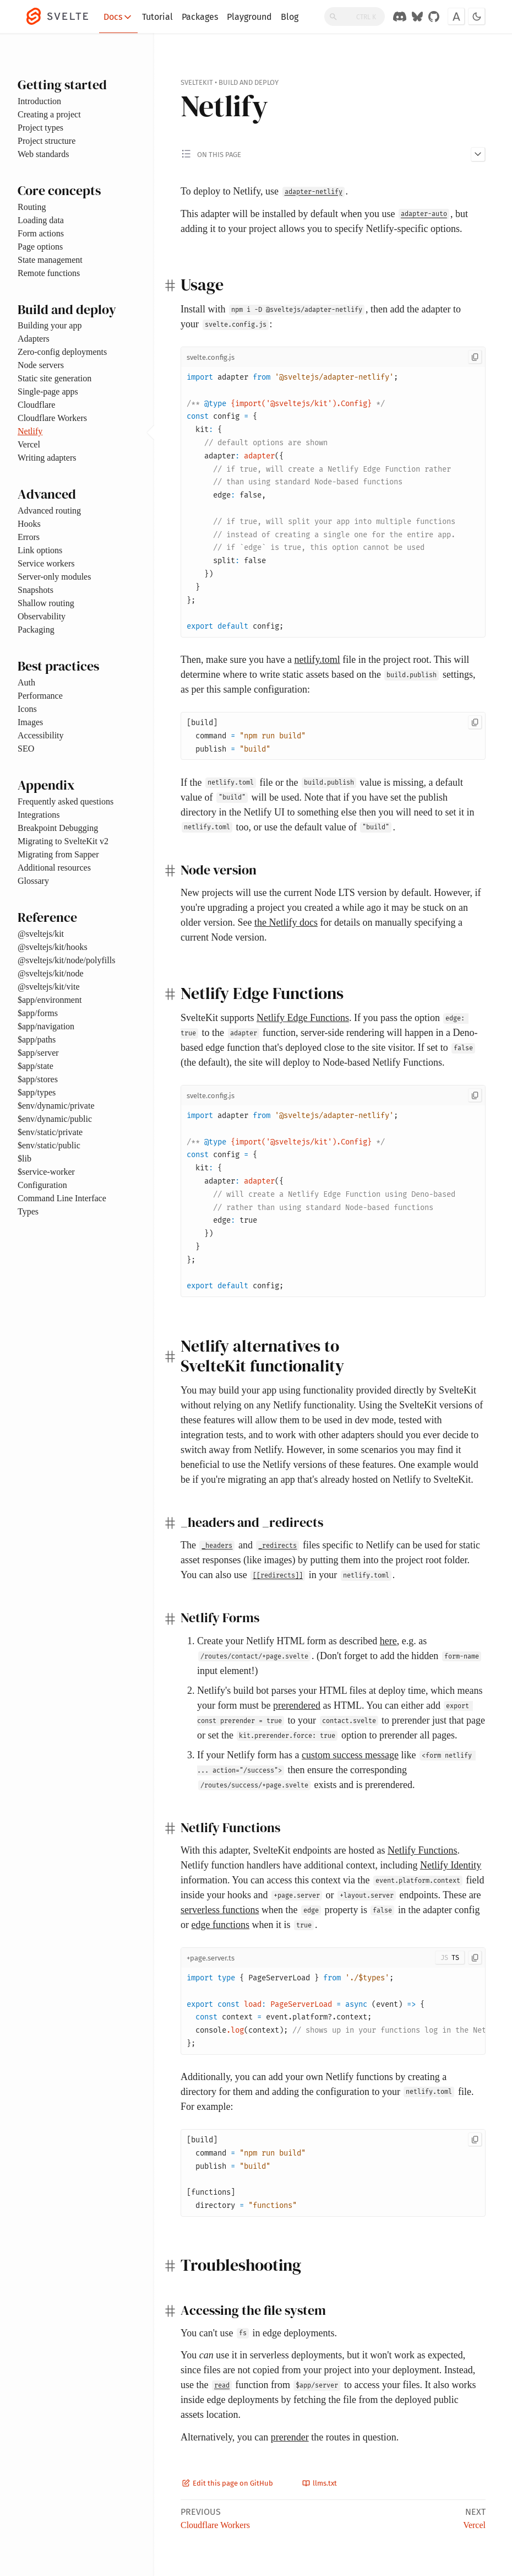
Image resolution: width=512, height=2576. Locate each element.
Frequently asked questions (65, 801)
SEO (26, 748)
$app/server (38, 1052)
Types (28, 1211)
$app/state (35, 1066)
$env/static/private (50, 1132)
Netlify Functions (422, 1850)
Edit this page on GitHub (227, 2483)
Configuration (42, 1185)
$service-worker (46, 1171)
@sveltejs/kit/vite (49, 986)
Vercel (29, 444)
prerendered (296, 1705)
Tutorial (157, 17)
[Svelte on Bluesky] (417, 16)
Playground (249, 17)
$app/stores (38, 1079)
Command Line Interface (62, 1198)
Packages (200, 17)
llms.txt (319, 2483)
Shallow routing (46, 603)
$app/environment (49, 1000)
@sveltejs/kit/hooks (53, 947)
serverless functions (220, 1909)
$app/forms (38, 1013)
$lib (24, 1158)
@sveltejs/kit (41, 933)
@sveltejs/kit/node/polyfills (66, 960)
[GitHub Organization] (434, 16)
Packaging (36, 629)
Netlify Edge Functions (303, 1017)
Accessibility (41, 735)
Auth (26, 682)
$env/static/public (49, 1145)
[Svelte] (62, 16)
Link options (40, 550)
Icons (27, 709)
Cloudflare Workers (52, 418)
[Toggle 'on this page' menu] (333, 153)
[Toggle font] (456, 16)
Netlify (30, 431)
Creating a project (49, 114)
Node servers (41, 365)
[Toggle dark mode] (477, 16)
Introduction (39, 101)
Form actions (41, 233)
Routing (32, 207)
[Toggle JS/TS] (450, 1958)
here (388, 1640)
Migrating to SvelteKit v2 (63, 841)
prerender (290, 2437)
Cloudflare (36, 404)
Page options (40, 246)
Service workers (46, 563)
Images (30, 722)
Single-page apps (48, 391)
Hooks (29, 523)
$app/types (37, 1092)
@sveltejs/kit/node (51, 973)
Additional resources (54, 867)
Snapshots (35, 590)
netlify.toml (317, 659)
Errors (29, 537)
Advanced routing (49, 510)
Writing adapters (47, 457)
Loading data (41, 220)
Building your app (49, 325)
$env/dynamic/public (55, 1119)
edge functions (220, 1924)
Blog (289, 17)
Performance (40, 695)
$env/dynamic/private (56, 1105)
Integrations (38, 814)
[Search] (354, 16)
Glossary (33, 880)
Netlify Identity (450, 1865)
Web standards (43, 154)
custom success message (350, 1754)
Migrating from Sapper (58, 854)
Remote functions (49, 273)
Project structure (46, 140)
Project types (40, 127)
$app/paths (37, 1039)
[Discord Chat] (399, 16)
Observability (42, 616)
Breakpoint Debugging (58, 828)
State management (50, 259)
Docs (118, 17)
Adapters (34, 338)
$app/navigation (46, 1026)
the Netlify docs (286, 922)
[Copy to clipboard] (475, 357)
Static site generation (54, 378)
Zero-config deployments (62, 352)
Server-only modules (54, 576)
